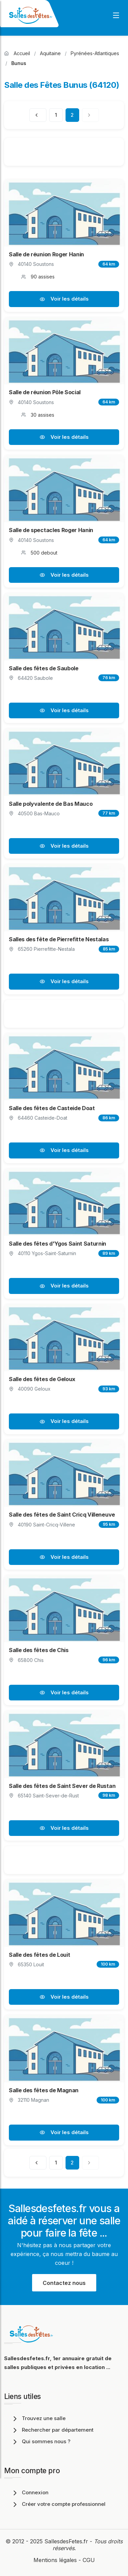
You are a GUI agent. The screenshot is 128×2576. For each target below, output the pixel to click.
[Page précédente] (37, 115)
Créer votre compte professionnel (58, 2504)
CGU (89, 2560)
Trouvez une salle (38, 2418)
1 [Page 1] (56, 115)
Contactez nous (64, 2282)
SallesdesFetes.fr (67, 2541)
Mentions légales (55, 2560)
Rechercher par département (52, 2430)
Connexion (29, 2492)
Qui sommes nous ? (40, 2441)
